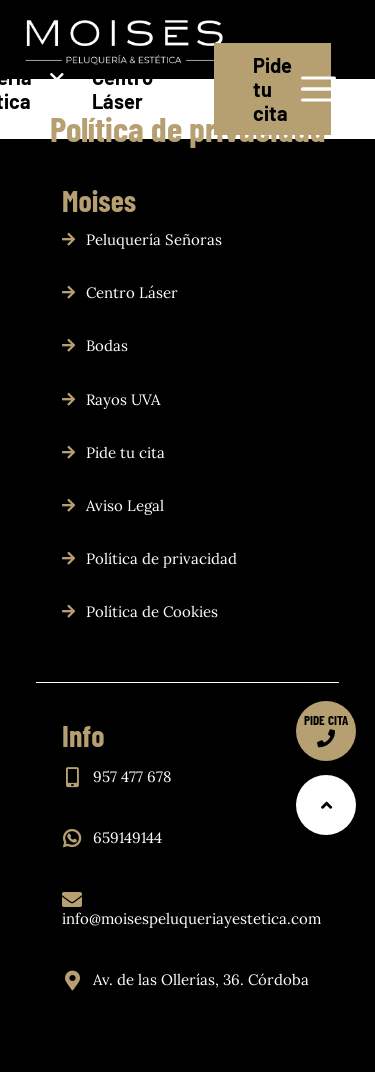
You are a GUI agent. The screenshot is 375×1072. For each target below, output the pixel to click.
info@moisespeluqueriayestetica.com (191, 918)
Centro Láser (123, 89)
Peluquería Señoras (154, 239)
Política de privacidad (161, 558)
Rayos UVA (123, 399)
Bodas (107, 345)
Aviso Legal (125, 505)
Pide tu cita (272, 89)
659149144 (127, 837)
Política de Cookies (152, 611)
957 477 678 (132, 776)
